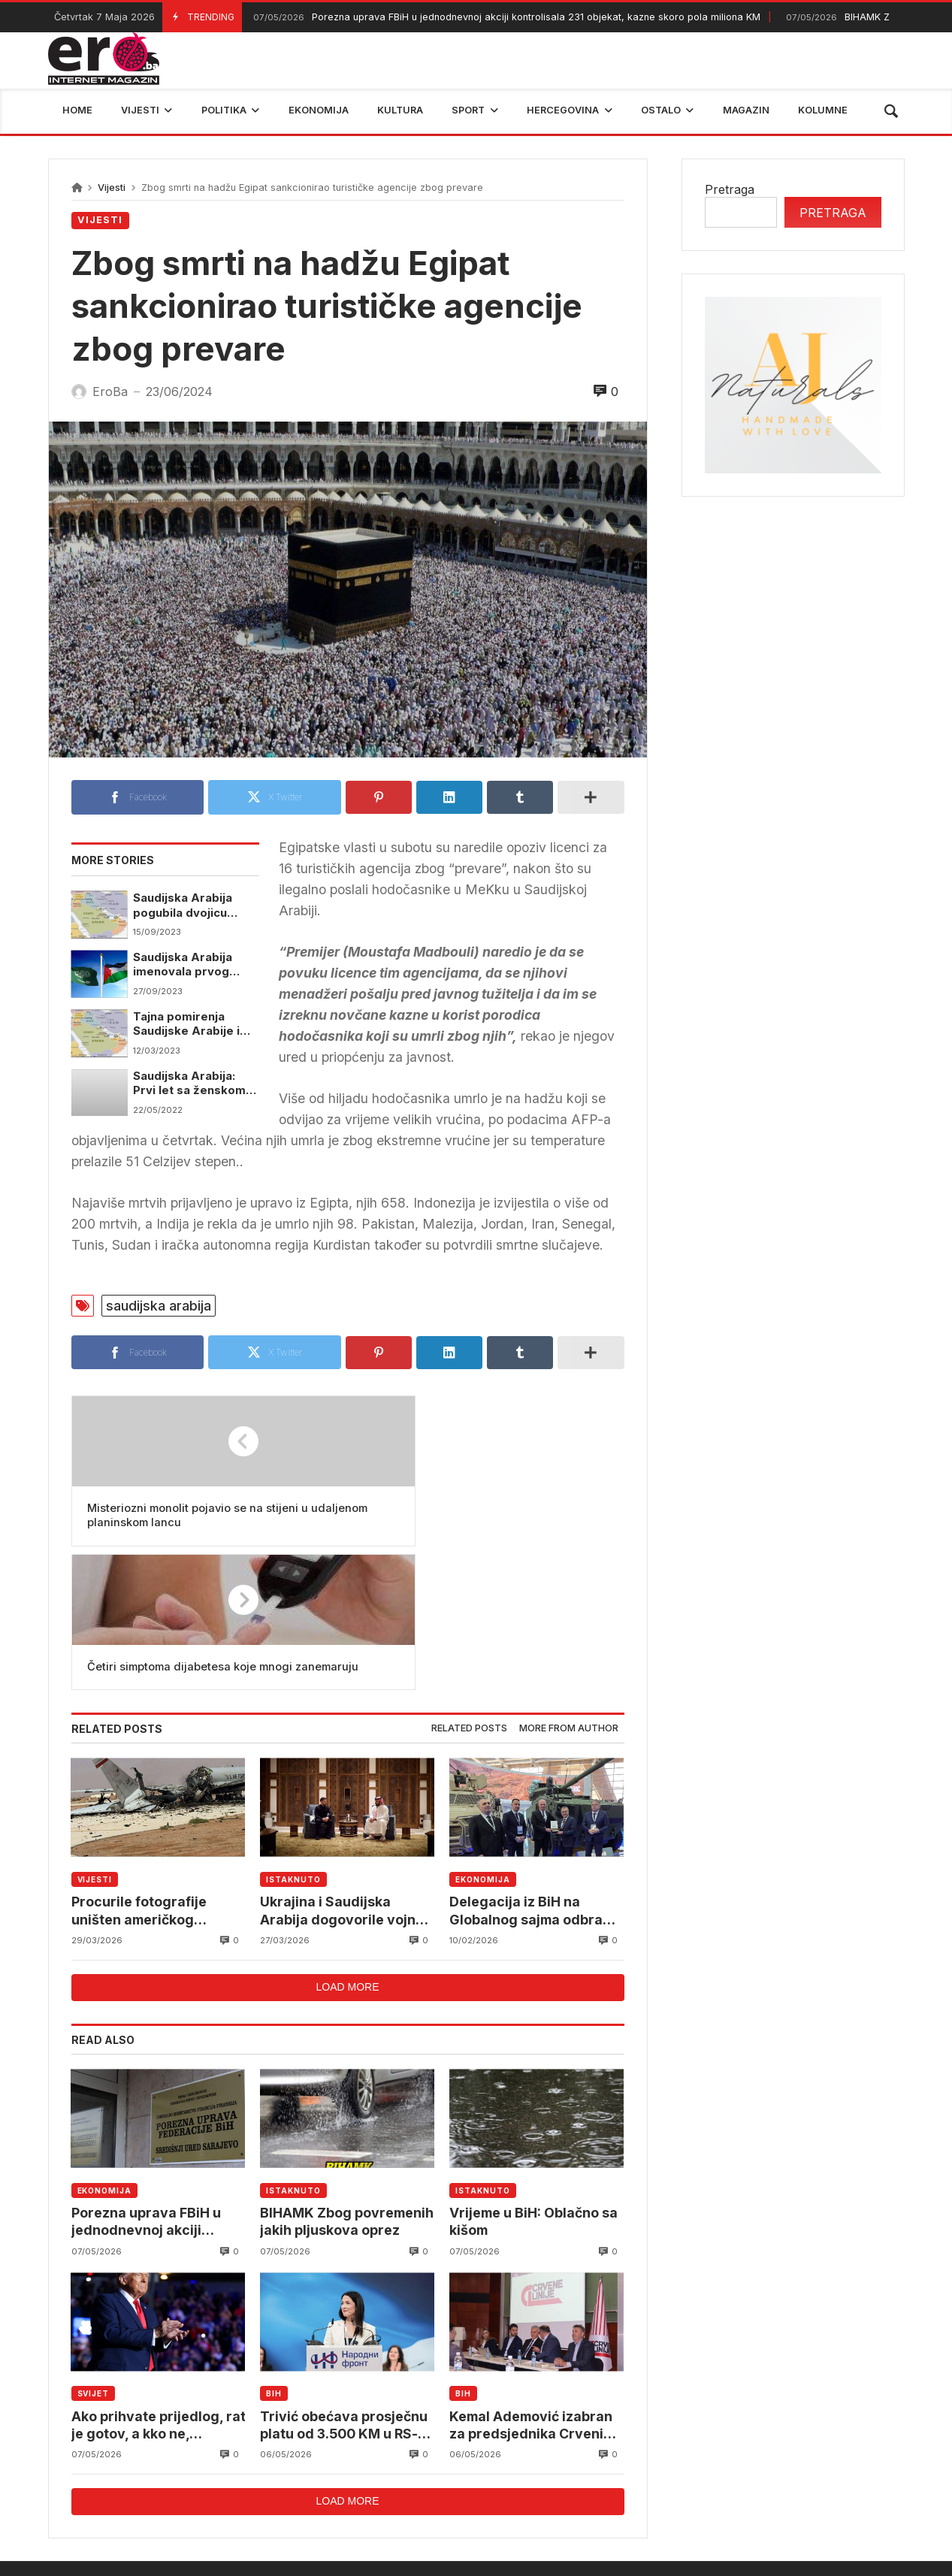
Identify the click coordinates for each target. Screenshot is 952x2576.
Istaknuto (293, 1738)
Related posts (469, 1587)
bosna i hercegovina (764, 2472)
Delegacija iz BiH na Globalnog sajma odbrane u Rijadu (516, 1770)
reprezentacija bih (551, 2472)
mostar (231, 2472)
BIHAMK (654, 2472)
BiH (274, 2257)
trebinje (872, 2472)
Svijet (93, 2257)
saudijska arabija (158, 1306)
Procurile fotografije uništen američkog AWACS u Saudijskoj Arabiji (142, 1770)
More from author (568, 1587)
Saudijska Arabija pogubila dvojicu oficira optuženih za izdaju (192, 906)
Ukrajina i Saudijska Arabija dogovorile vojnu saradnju (344, 1770)
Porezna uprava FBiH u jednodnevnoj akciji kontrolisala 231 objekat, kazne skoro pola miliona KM (504, 17)
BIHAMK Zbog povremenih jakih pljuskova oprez (319, 2084)
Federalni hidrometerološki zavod (375, 2472)
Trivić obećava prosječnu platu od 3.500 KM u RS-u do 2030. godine (347, 2290)
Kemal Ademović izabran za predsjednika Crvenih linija (534, 2290)
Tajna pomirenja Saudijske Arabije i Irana (186, 1027)
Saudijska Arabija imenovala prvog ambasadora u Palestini (183, 966)
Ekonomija (482, 1738)
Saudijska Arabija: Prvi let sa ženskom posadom (190, 1087)
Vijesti (111, 187)
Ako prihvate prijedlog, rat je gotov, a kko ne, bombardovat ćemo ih (149, 2290)
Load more (347, 1849)
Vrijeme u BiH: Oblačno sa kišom (528, 2083)
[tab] (469, 1588)
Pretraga (729, 189)
